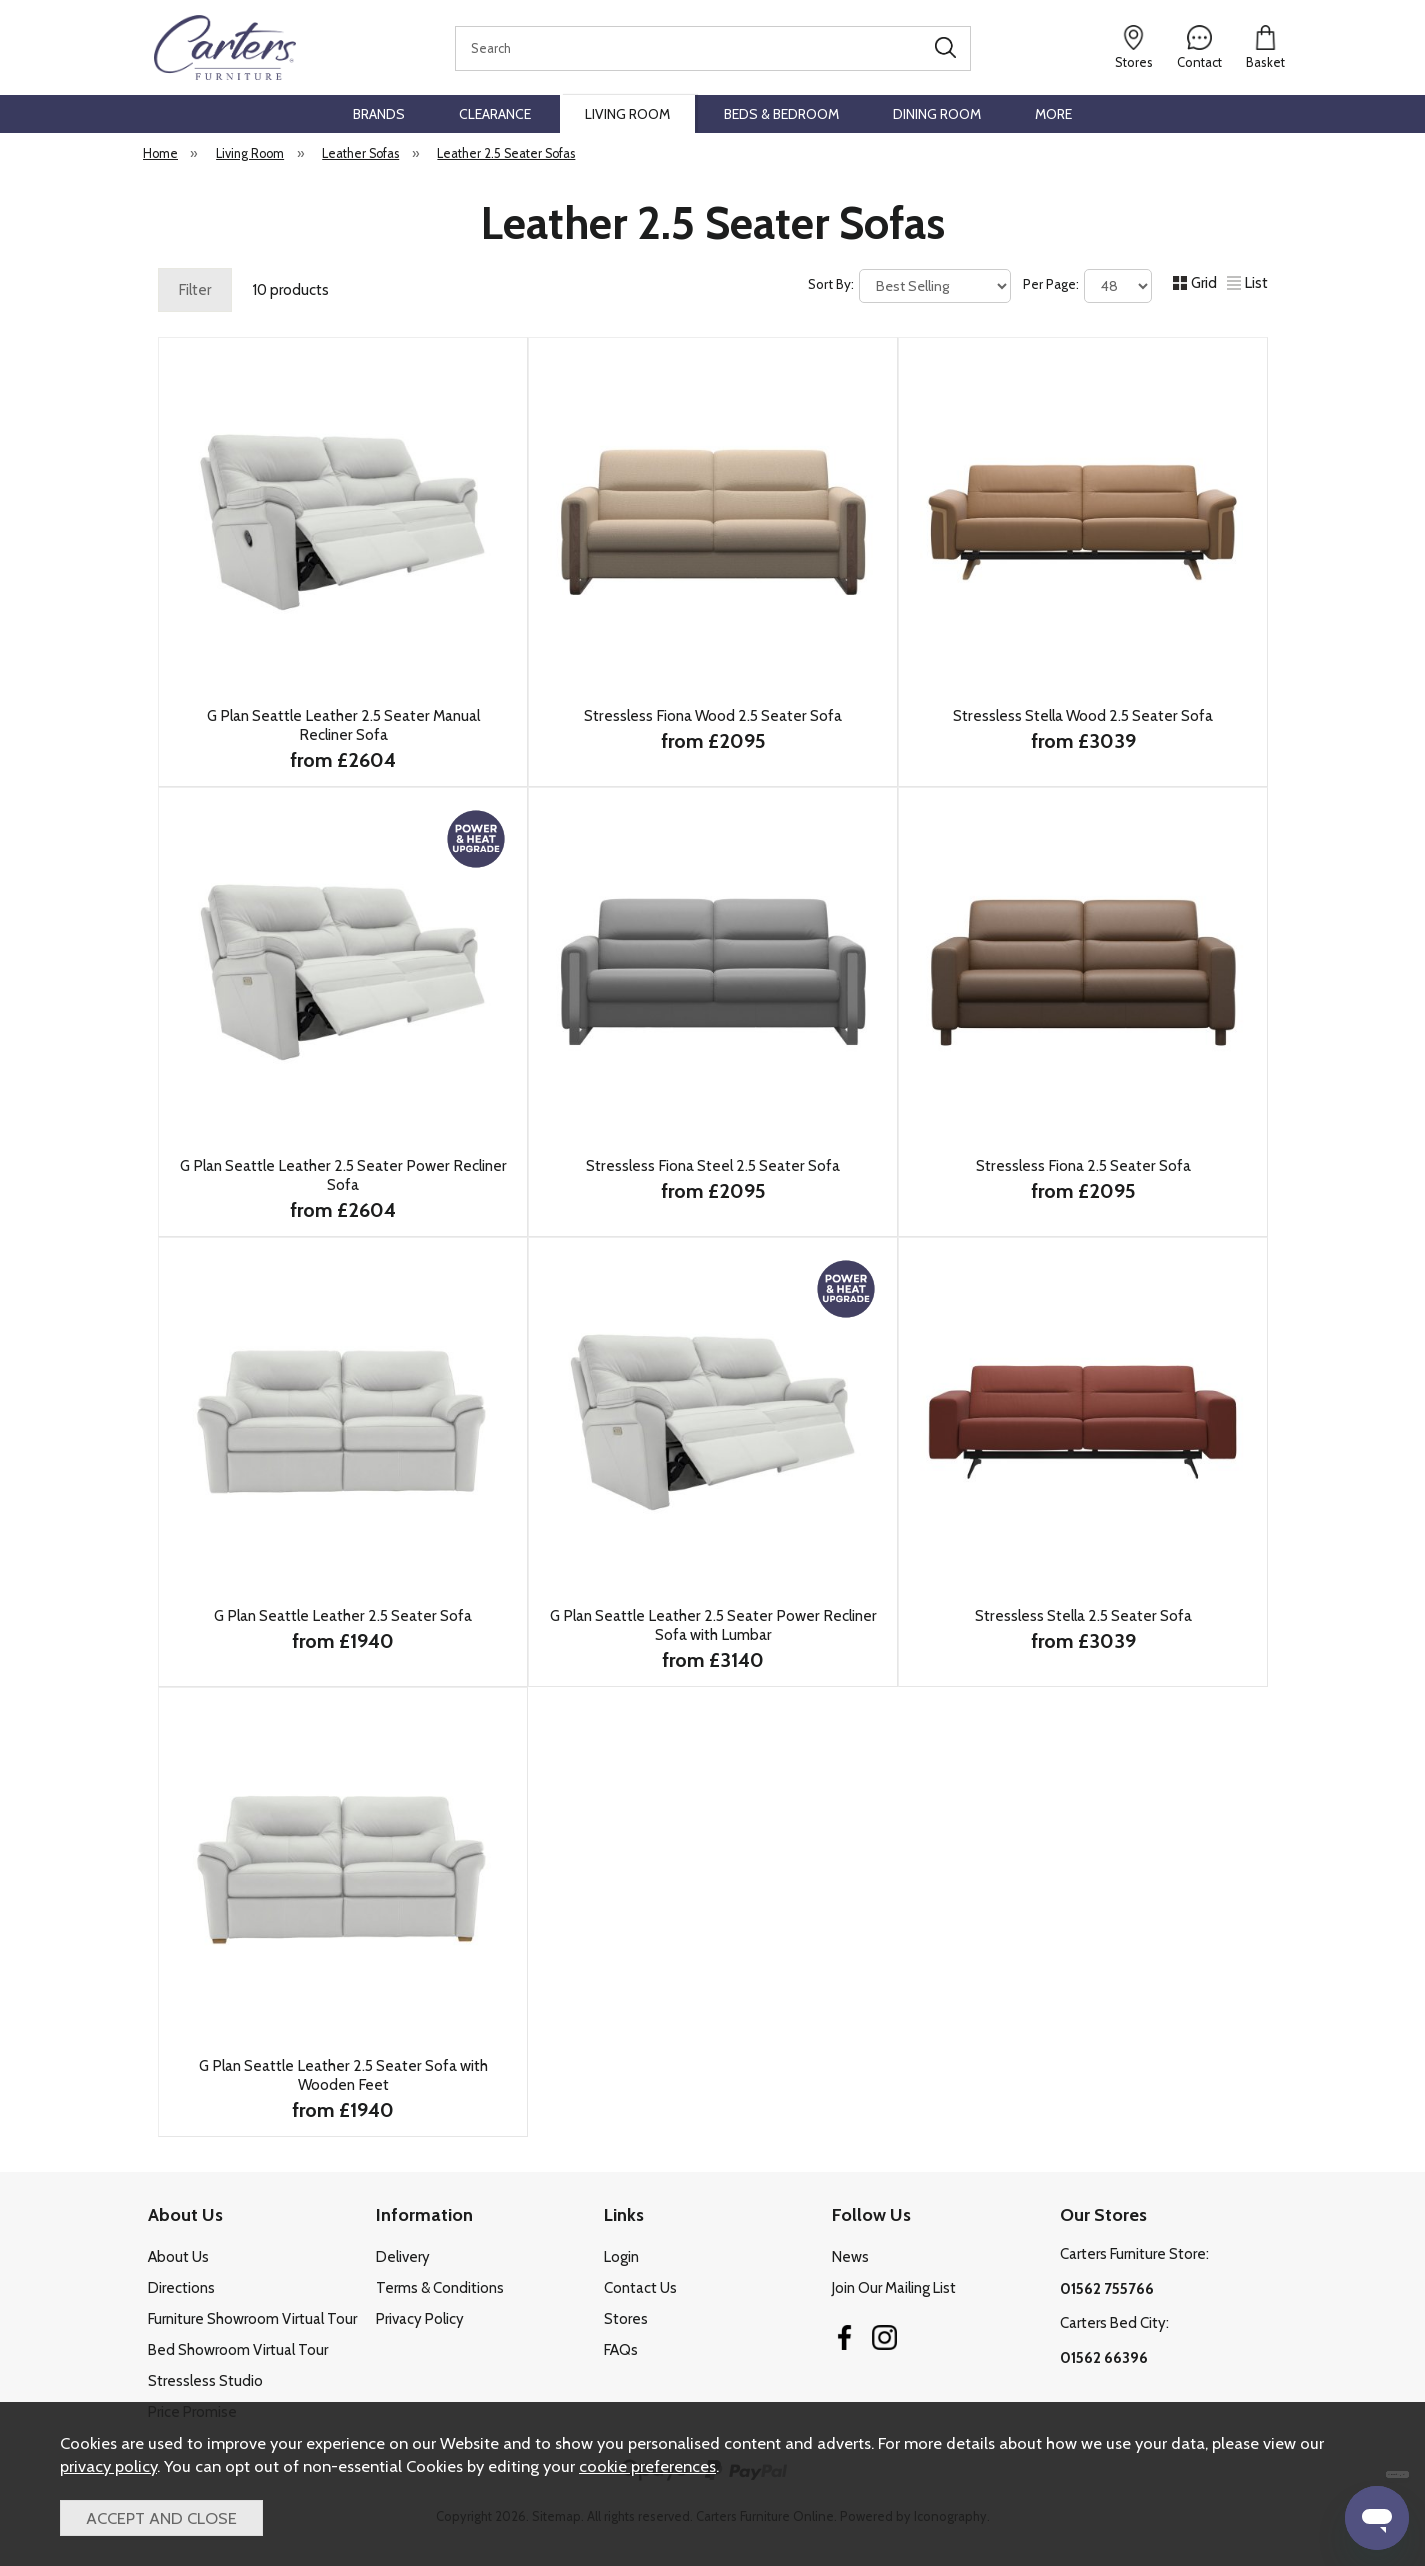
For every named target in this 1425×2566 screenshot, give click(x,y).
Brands (379, 114)
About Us (178, 2257)
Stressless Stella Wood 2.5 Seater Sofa (1083, 715)
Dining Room (937, 114)
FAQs (621, 2350)
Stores (626, 2319)
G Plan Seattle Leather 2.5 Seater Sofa (343, 1615)
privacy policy (108, 2466)
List (1247, 283)
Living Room (627, 114)
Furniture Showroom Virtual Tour (252, 2319)
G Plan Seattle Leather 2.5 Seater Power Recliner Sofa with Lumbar (712, 1625)
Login (621, 2257)
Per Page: (1087, 286)
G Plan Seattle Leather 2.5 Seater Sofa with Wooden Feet (342, 2075)
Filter (195, 290)
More (1053, 114)
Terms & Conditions (440, 2288)
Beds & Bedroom (781, 114)
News (850, 2257)
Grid (1195, 283)
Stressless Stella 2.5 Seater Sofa (1082, 1615)
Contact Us (640, 2288)
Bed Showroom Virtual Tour (238, 2350)
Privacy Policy (420, 2319)
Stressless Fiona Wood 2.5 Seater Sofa (713, 715)
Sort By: (909, 286)
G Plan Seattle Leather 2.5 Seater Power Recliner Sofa (342, 1175)
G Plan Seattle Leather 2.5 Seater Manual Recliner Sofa (342, 725)
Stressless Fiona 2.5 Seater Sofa (1082, 1165)
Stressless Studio (205, 2381)
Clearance (495, 114)
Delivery (403, 2257)
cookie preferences (647, 2466)
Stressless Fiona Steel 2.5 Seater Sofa (713, 1165)
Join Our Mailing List (894, 2288)
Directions (181, 2288)
